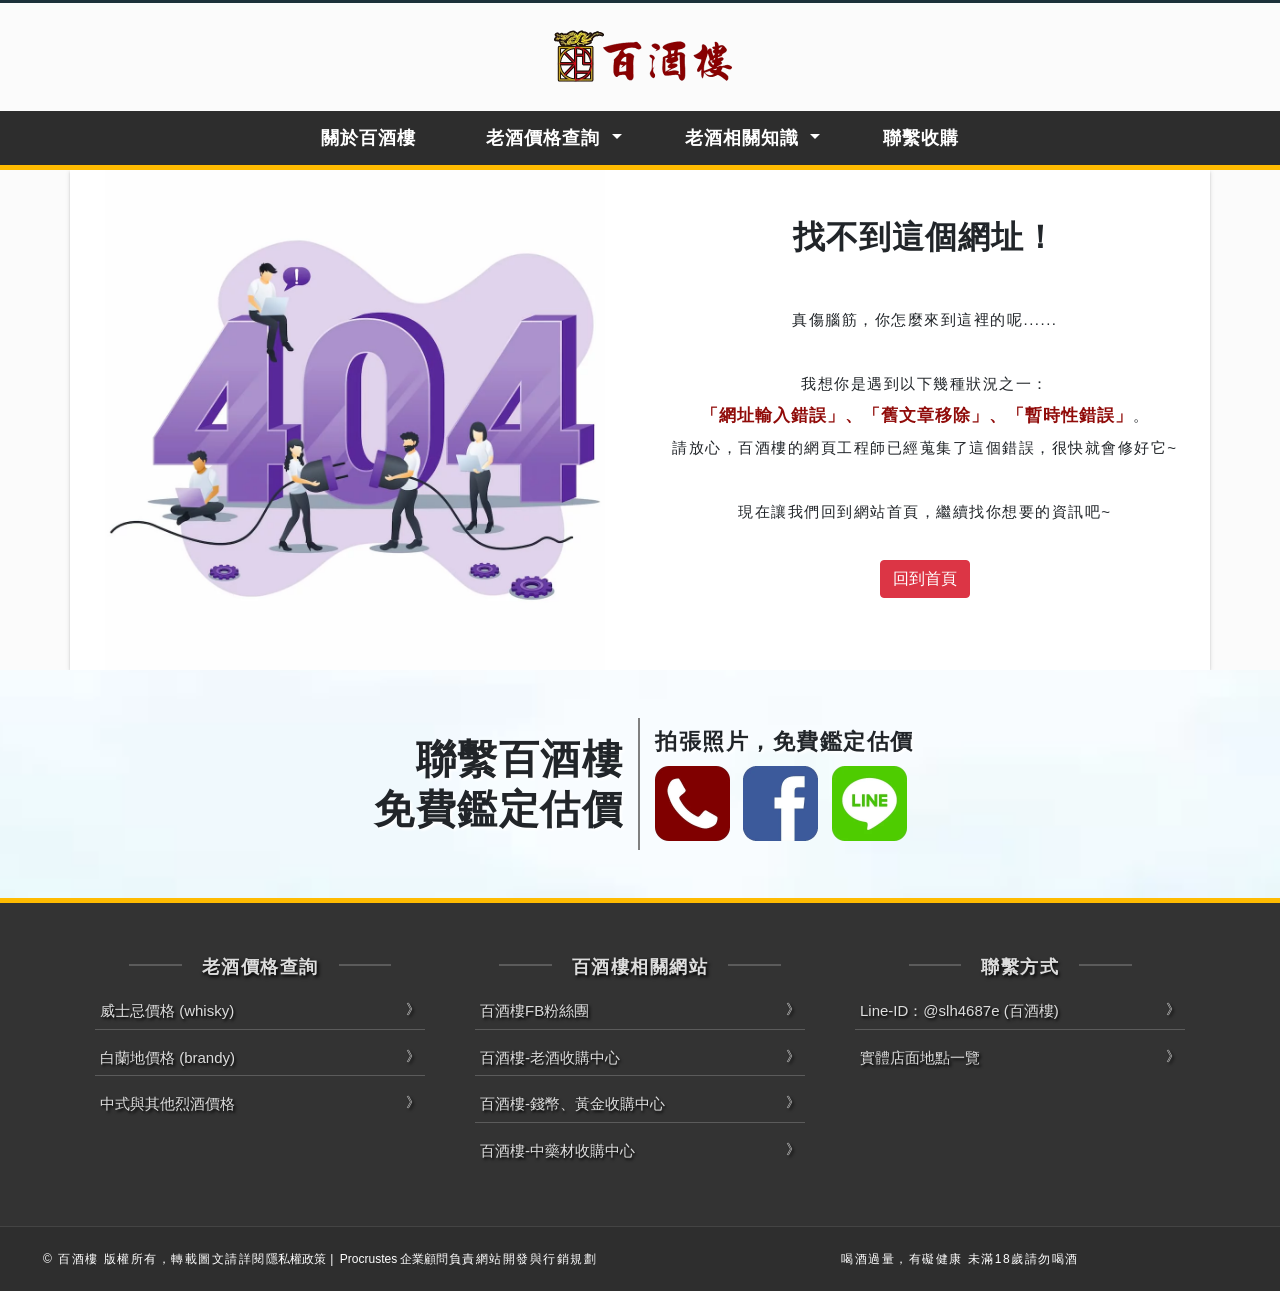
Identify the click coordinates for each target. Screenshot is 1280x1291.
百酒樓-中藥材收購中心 (557, 1150)
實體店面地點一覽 (920, 1057)
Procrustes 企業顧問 (394, 1259)
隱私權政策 (296, 1259)
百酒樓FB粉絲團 (534, 1010)
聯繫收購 (921, 138)
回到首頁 (925, 578)
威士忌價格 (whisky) (167, 1010)
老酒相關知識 (742, 138)
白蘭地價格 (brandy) (167, 1057)
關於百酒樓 (368, 138)
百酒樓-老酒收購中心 (550, 1057)
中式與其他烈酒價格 (167, 1103)
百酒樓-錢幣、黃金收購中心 (572, 1103)
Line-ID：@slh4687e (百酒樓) (959, 1010)
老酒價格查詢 (543, 138)
